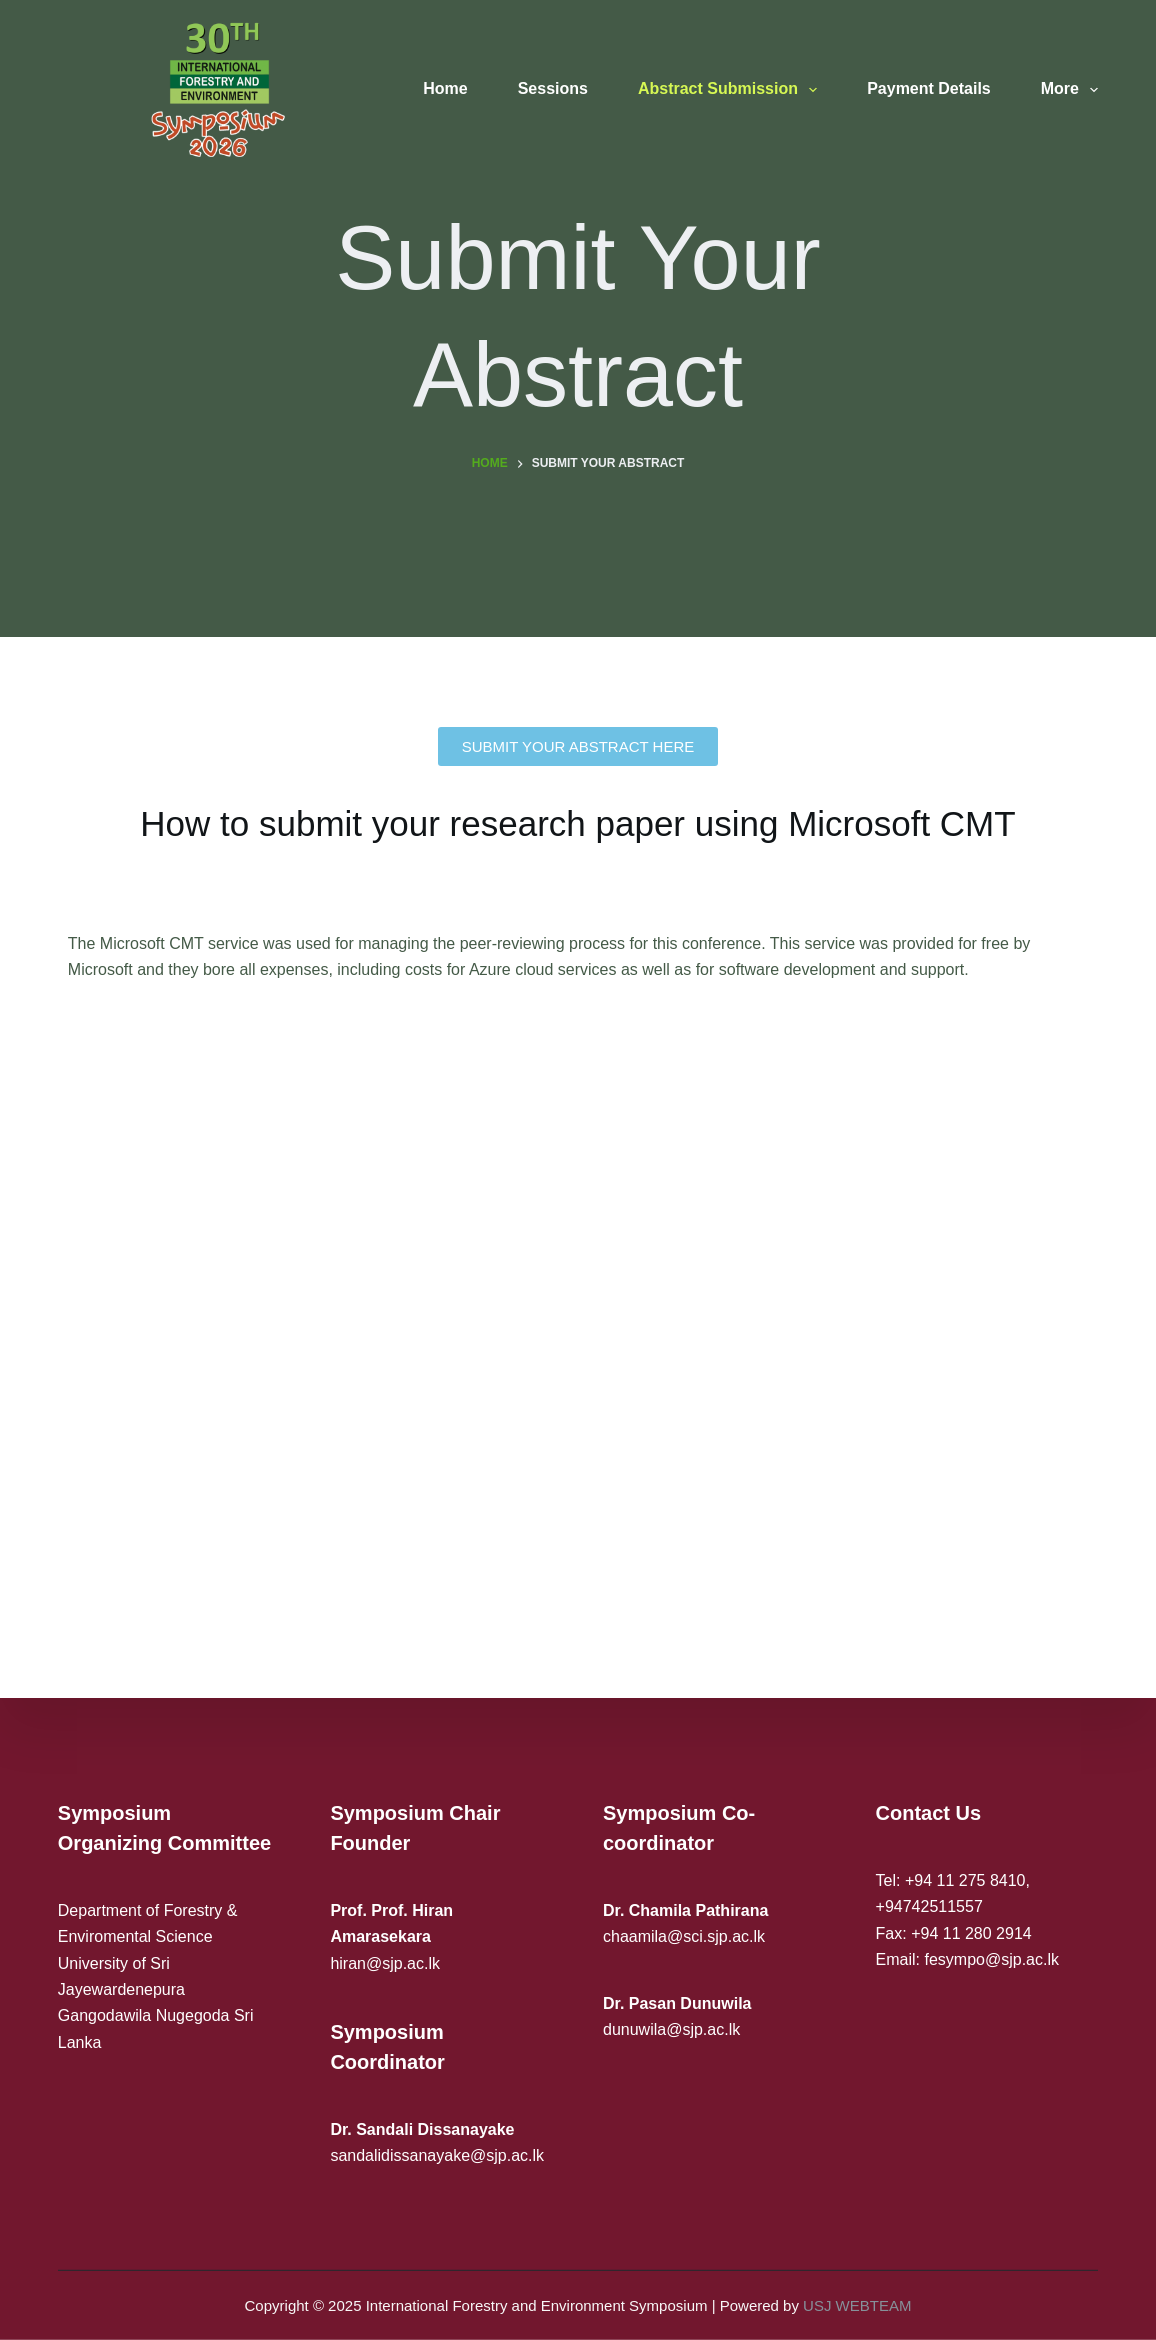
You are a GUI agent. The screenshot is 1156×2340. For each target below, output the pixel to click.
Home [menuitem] (445, 88)
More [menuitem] (1069, 90)
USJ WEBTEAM (857, 2305)
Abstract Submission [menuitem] (731, 90)
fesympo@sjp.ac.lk (991, 1959)
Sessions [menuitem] (553, 88)
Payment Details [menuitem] (929, 88)
